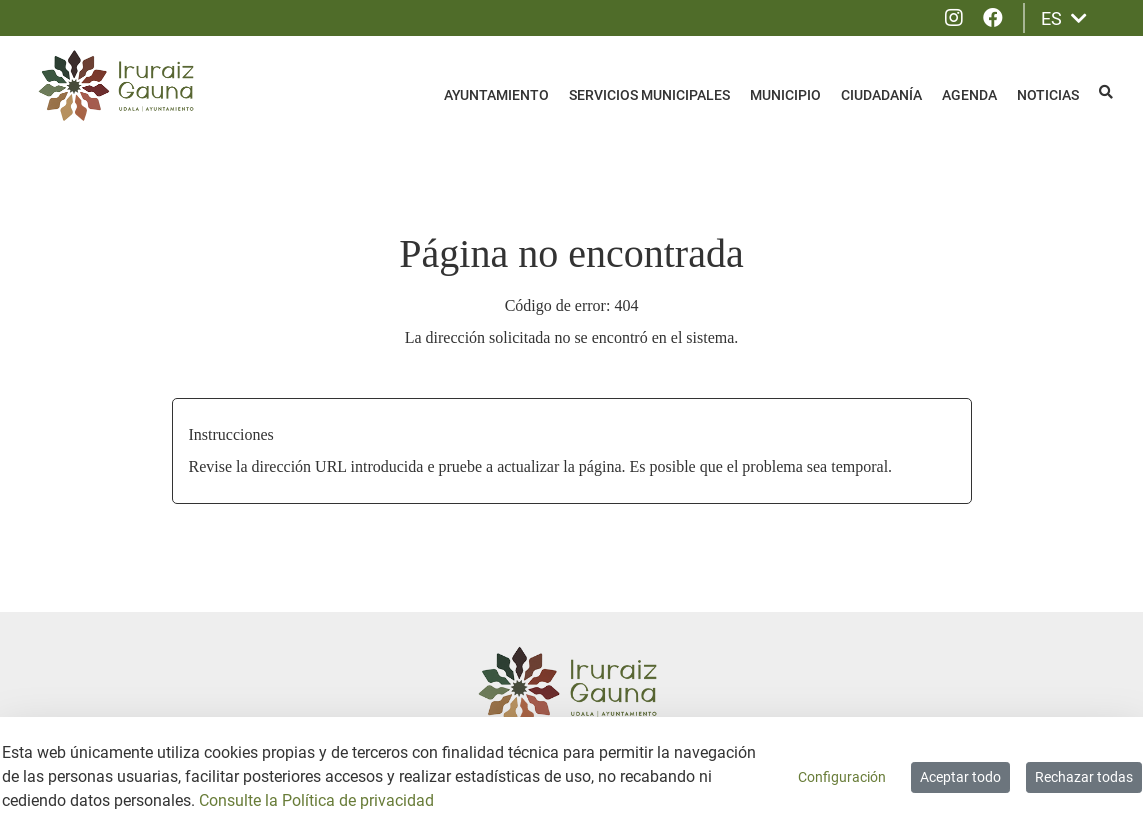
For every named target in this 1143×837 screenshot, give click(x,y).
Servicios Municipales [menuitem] (649, 95)
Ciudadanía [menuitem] (881, 95)
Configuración (842, 777)
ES (1064, 18)
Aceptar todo (960, 777)
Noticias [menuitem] (1048, 95)
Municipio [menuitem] (785, 95)
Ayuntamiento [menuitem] (496, 95)
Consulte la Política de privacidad (316, 800)
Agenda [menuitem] (969, 95)
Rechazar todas (1084, 777)
